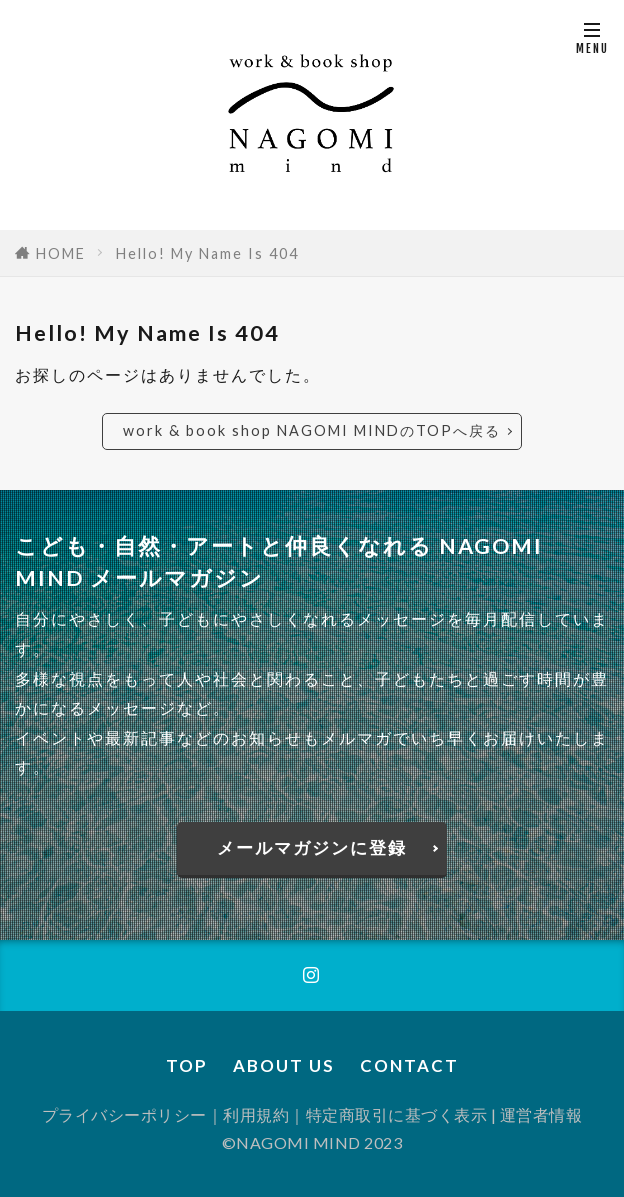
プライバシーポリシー (124, 1114)
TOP (187, 1065)
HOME (61, 253)
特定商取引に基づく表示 (397, 1114)
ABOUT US (284, 1065)
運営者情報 (541, 1114)
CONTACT (409, 1065)
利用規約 (256, 1114)
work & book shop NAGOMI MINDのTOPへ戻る (312, 430)
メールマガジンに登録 (312, 847)
